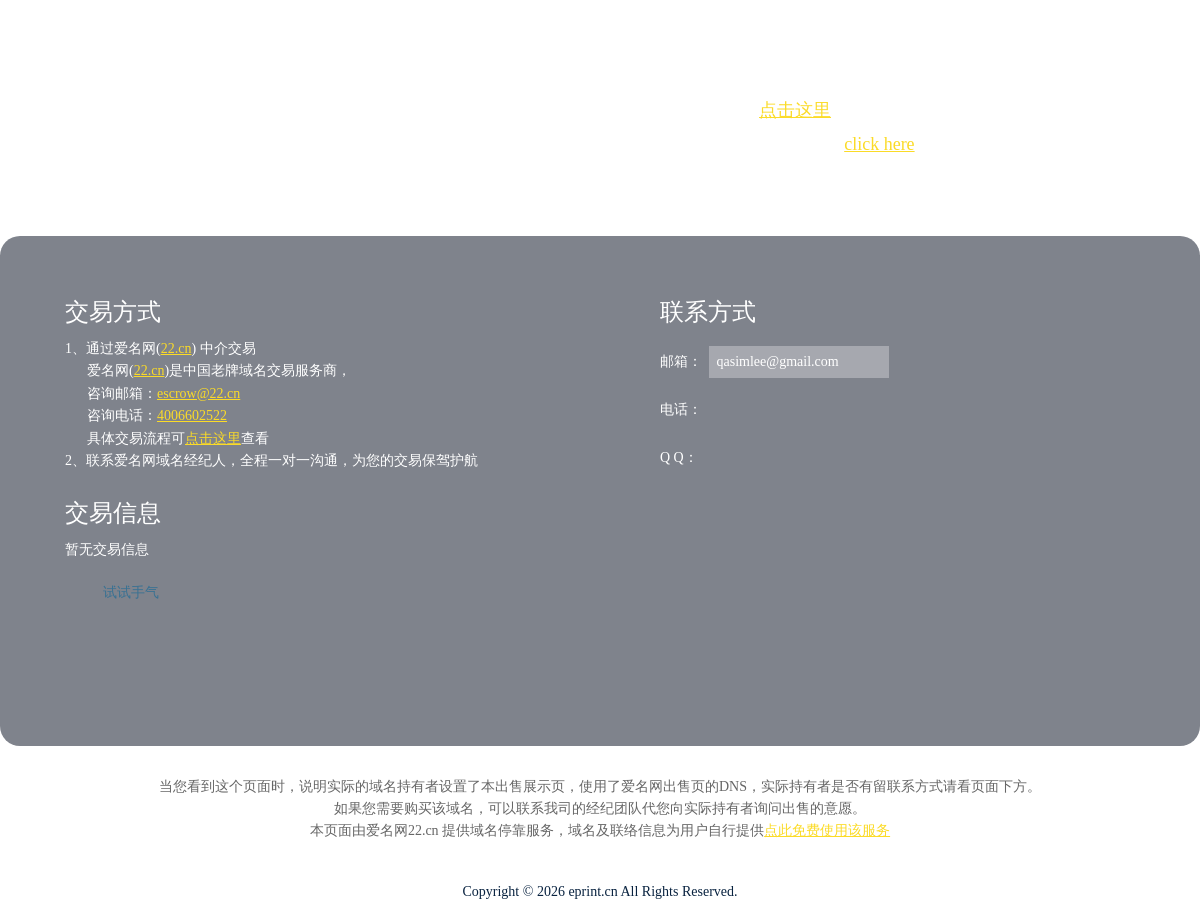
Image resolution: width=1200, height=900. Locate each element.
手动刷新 (655, 180)
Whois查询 (549, 180)
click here (879, 144)
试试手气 (131, 592)
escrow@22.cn (198, 393)
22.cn (176, 348)
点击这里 (795, 110)
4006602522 (192, 415)
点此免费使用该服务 (827, 830)
